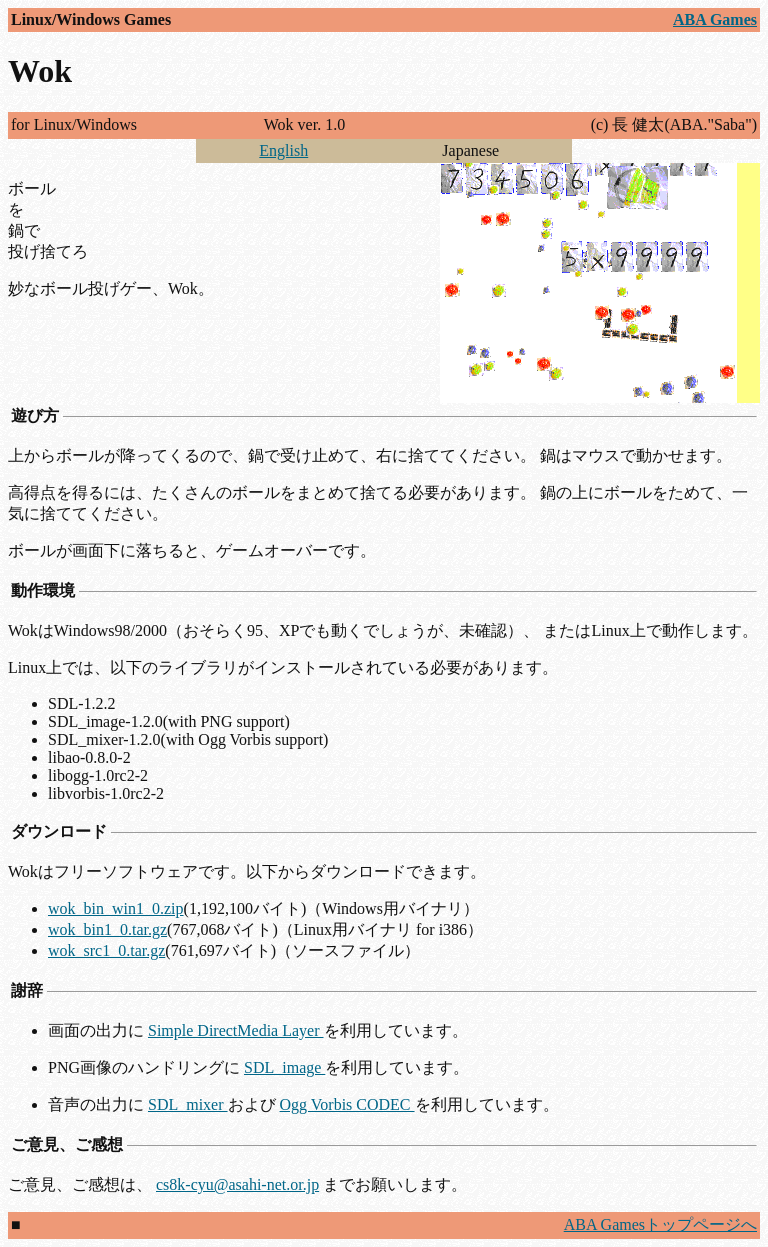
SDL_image (284, 1067)
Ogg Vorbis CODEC (347, 1104)
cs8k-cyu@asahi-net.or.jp (237, 1184)
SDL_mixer (188, 1104)
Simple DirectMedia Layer (236, 1030)
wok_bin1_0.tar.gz (107, 929)
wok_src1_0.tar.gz (106, 950)
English (283, 150)
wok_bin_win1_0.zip (116, 908)
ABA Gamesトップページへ (660, 1224)
